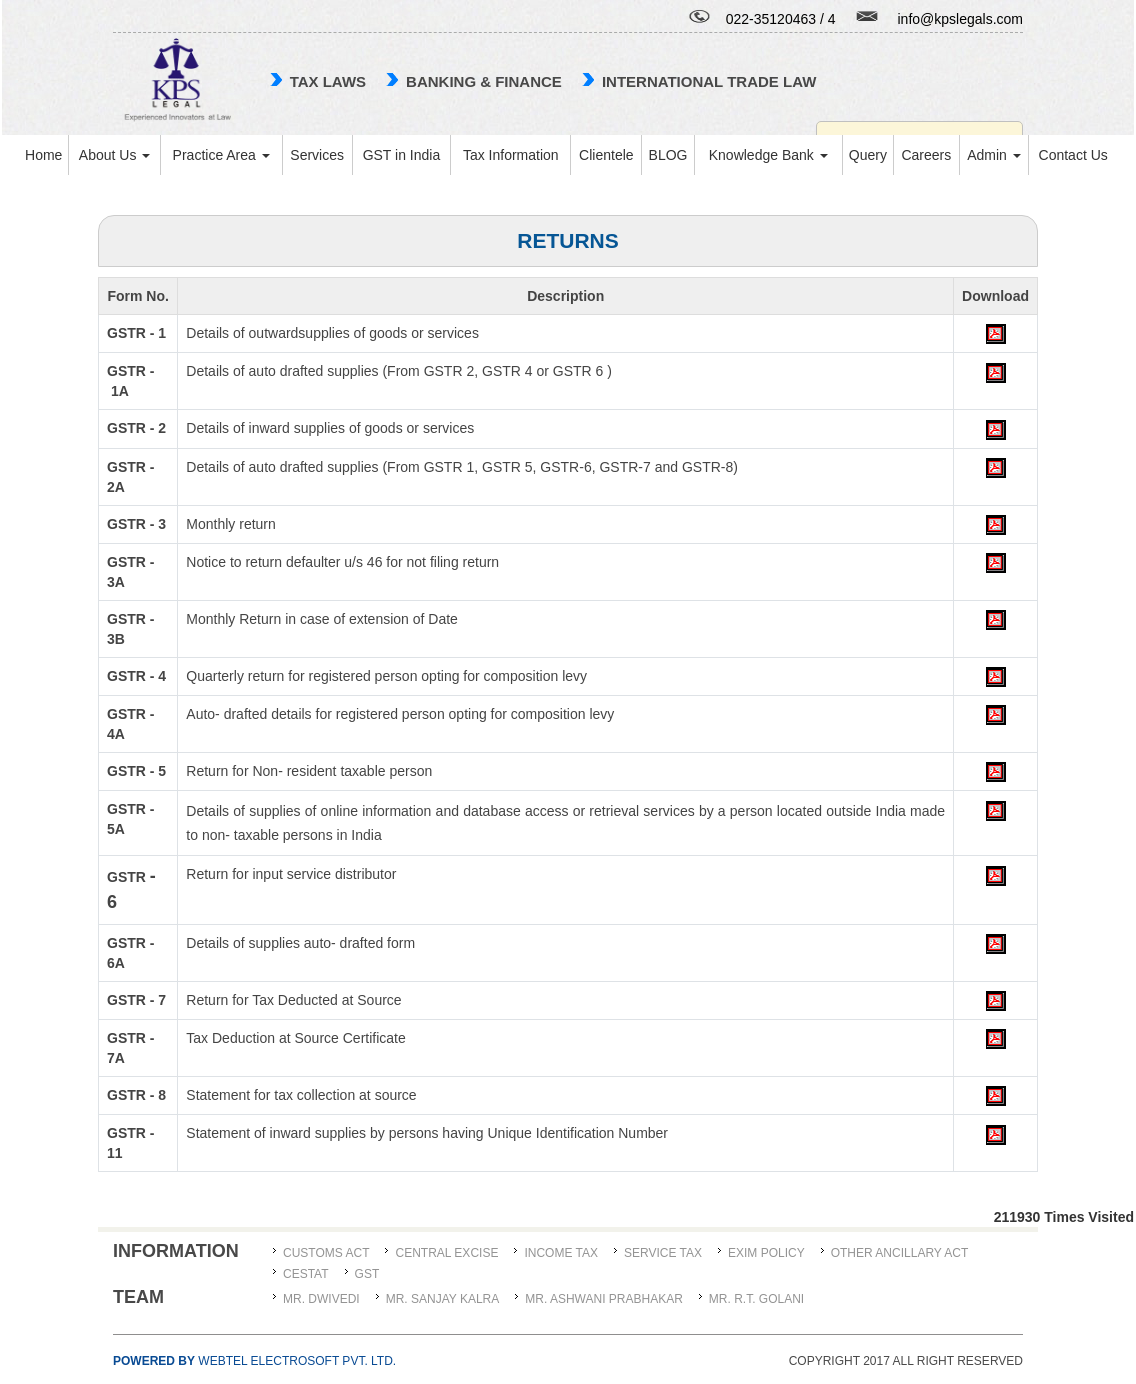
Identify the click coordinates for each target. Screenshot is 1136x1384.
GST (367, 1274)
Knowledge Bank (768, 155)
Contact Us (1073, 155)
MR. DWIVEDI (321, 1299)
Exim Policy (766, 1253)
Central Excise (446, 1253)
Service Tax (663, 1253)
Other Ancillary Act (900, 1253)
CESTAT (306, 1274)
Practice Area (221, 155)
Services (317, 155)
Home (43, 155)
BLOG (668, 155)
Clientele (606, 155)
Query (868, 155)
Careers (926, 155)
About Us (114, 155)
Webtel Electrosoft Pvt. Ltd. (254, 1361)
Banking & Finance (484, 81)
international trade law (709, 81)
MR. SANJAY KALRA (443, 1299)
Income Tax (561, 1253)
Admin (994, 155)
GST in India (402, 155)
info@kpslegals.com (961, 19)
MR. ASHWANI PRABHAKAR (604, 1299)
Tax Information (511, 155)
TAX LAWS (328, 81)
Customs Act (326, 1253)
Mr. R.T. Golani (756, 1299)
